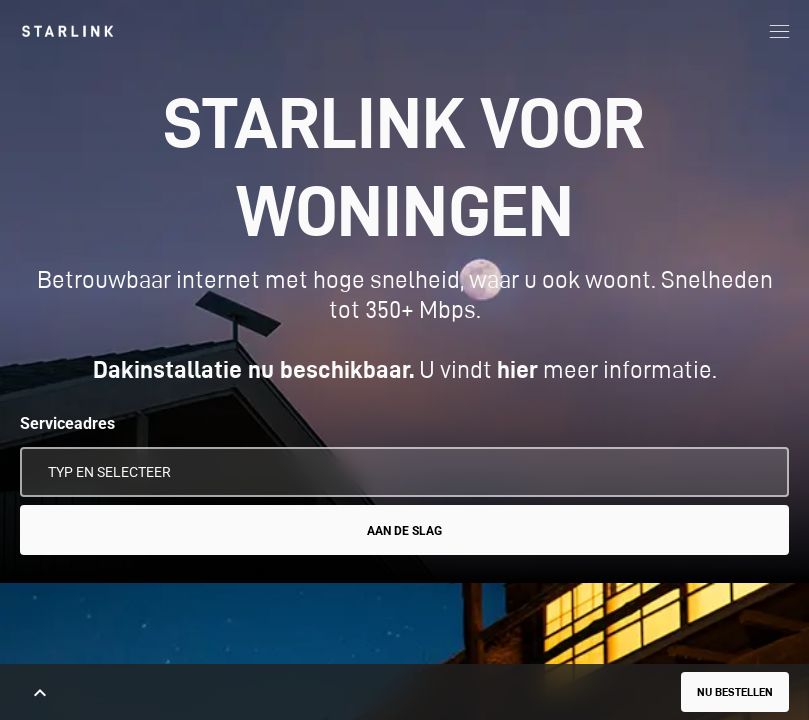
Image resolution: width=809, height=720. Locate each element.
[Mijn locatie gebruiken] (760, 472)
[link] (67, 31)
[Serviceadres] (404, 472)
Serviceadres (67, 423)
